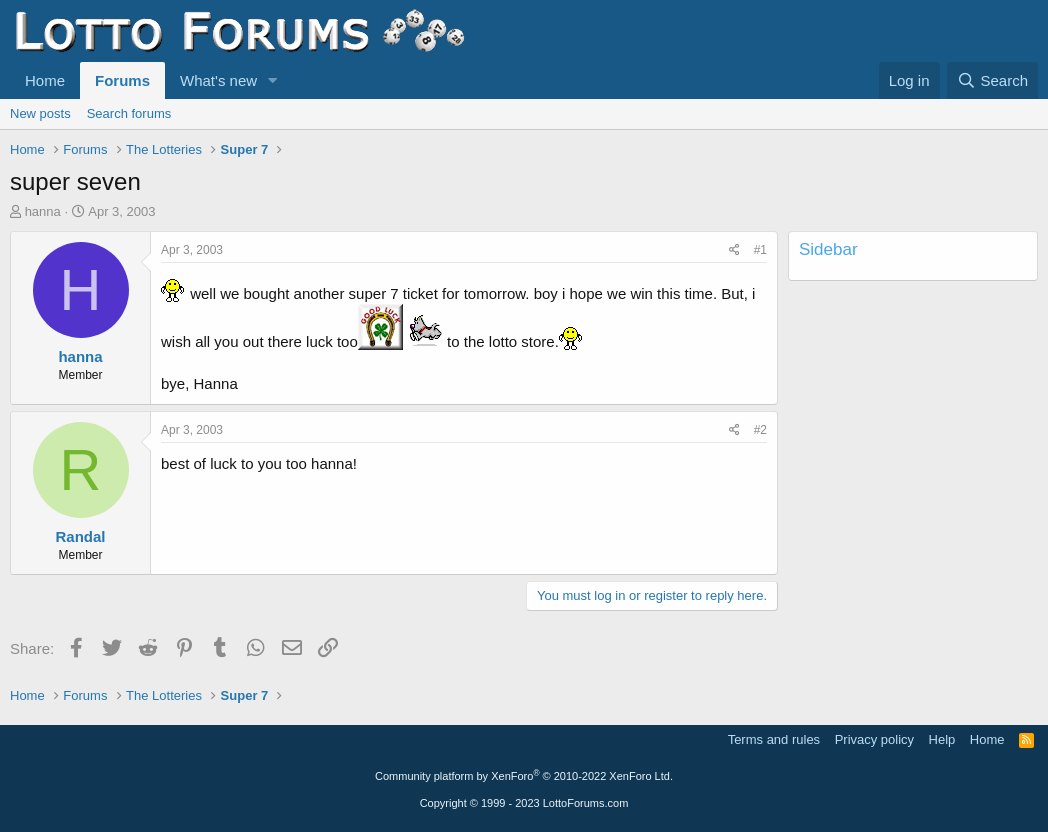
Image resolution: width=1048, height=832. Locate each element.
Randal (80, 536)
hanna (43, 211)
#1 (760, 250)
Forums (122, 80)
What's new (218, 80)
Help (942, 739)
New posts (40, 113)
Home (45, 80)
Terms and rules (774, 739)
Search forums (129, 113)
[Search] (992, 80)
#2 (760, 430)
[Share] (734, 250)
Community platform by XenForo (524, 776)
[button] (273, 80)
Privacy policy (874, 739)
